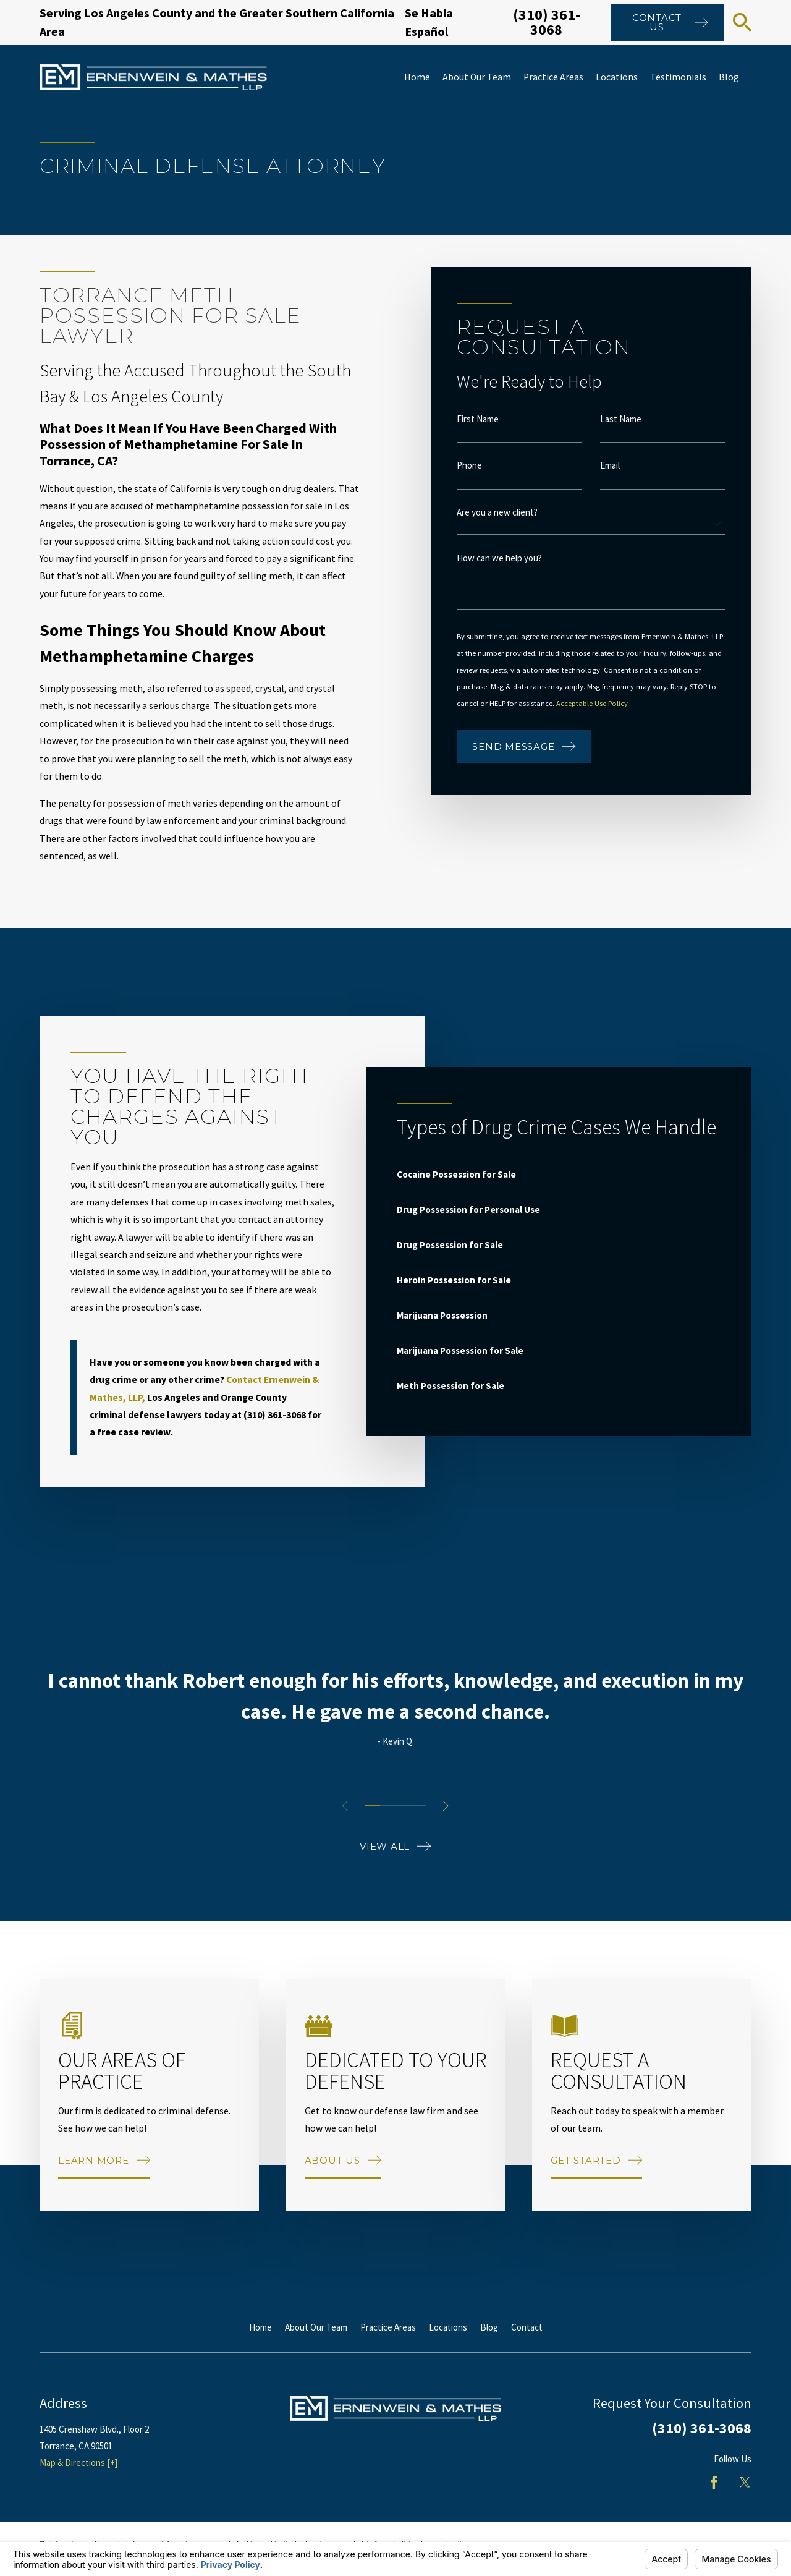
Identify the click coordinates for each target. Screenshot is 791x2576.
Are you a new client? (497, 512)
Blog (489, 2327)
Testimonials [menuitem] (678, 77)
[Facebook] (714, 2482)
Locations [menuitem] (617, 77)
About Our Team (316, 2327)
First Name (478, 418)
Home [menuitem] (417, 77)
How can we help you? (500, 558)
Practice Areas (388, 2327)
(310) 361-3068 (546, 22)
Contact (527, 2327)
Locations (448, 2327)
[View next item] (446, 1806)
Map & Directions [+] (78, 2462)
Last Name (621, 418)
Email (610, 465)
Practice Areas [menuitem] (553, 77)
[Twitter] (744, 2482)
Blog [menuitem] (729, 77)
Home (260, 2327)
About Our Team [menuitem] (476, 77)
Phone (470, 465)
